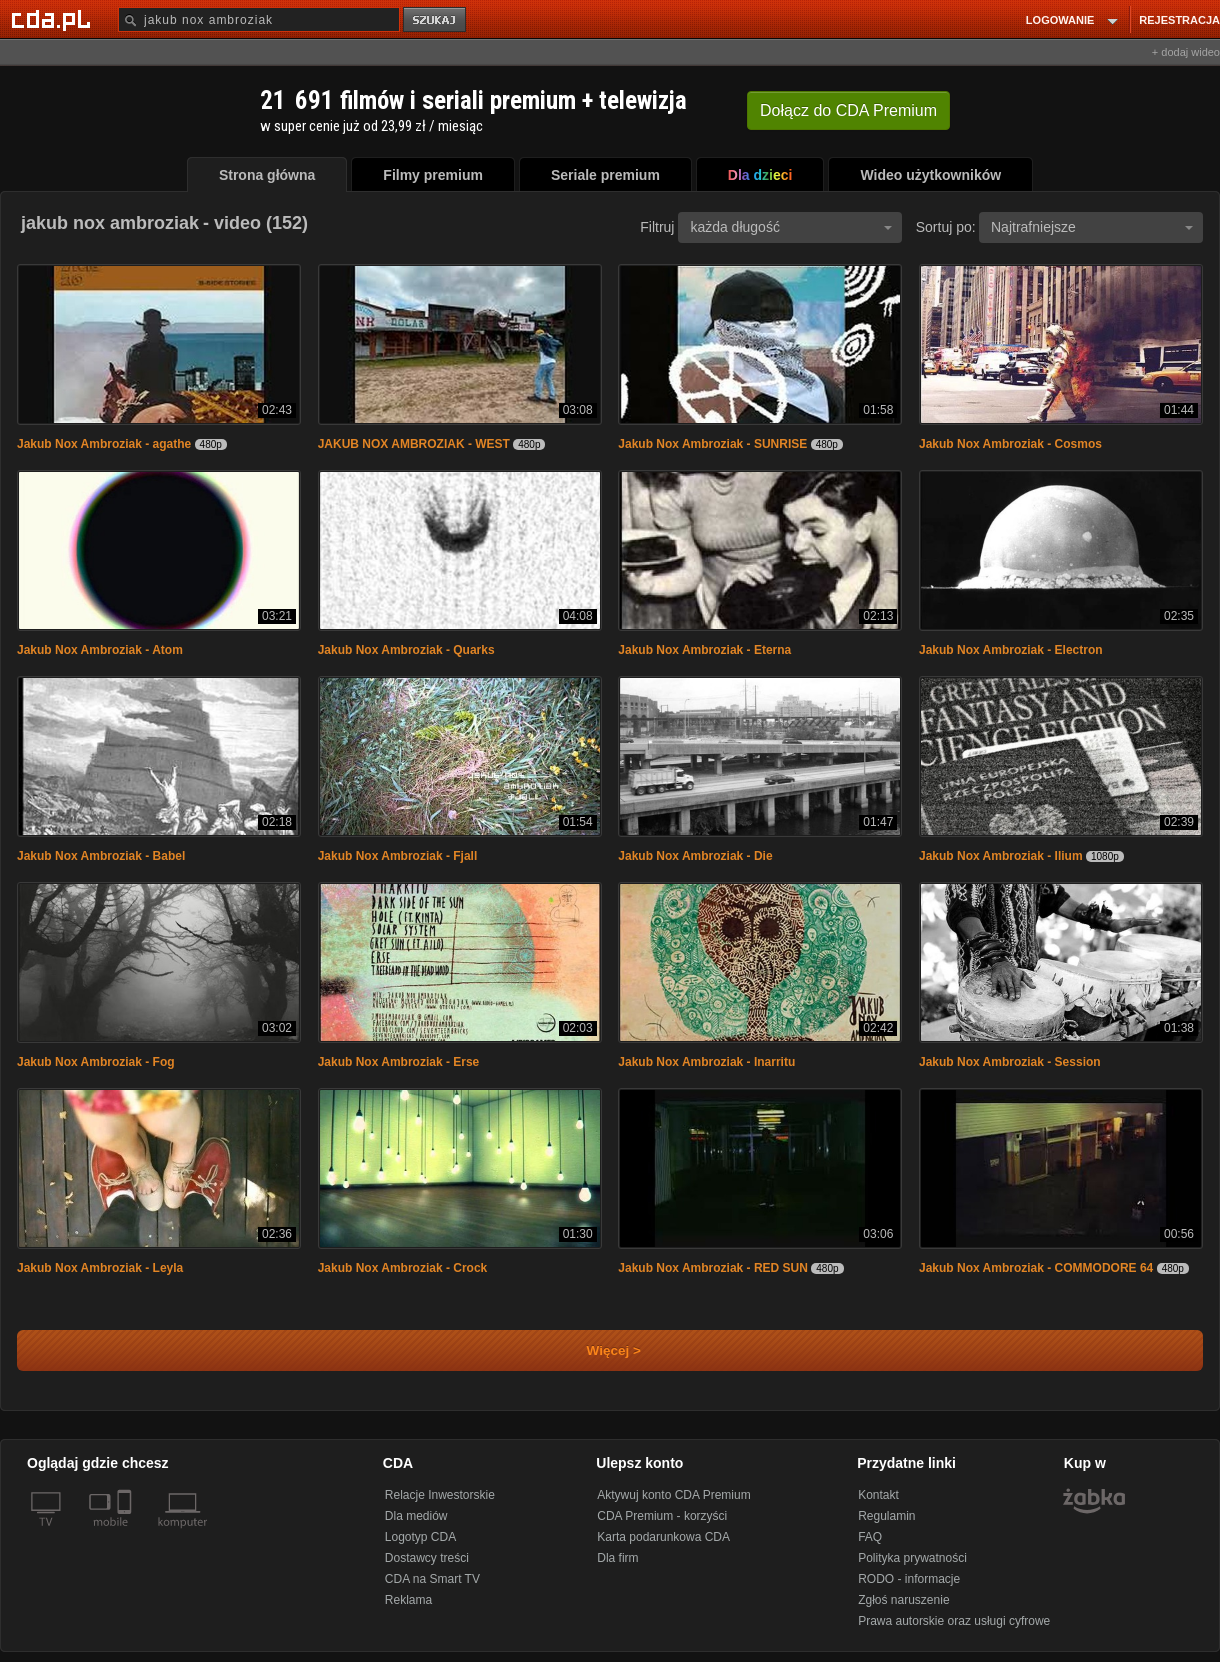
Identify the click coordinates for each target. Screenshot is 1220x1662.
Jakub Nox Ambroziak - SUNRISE (712, 444)
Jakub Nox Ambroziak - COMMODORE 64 (1036, 1268)
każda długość (791, 227)
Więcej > (597, 1350)
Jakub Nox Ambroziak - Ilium (1001, 856)
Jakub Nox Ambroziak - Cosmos (1010, 444)
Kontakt (878, 1495)
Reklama (408, 1600)
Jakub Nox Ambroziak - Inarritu (706, 1062)
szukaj (436, 20)
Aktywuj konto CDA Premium (673, 1495)
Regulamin (886, 1516)
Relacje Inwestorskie (440, 1495)
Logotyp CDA (420, 1537)
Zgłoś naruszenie (903, 1600)
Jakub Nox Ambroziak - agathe (104, 444)
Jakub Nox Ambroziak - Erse (399, 1062)
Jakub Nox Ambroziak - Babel (101, 856)
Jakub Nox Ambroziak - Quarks (406, 650)
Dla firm (617, 1558)
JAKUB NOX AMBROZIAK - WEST (414, 444)
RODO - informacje (909, 1579)
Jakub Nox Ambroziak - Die (695, 856)
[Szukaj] (259, 19)
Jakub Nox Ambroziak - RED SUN (713, 1268)
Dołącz (848, 110)
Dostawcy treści (427, 1558)
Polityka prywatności (912, 1558)
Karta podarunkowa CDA (663, 1537)
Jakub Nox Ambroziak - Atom (100, 650)
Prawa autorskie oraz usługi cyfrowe (954, 1621)
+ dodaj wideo (1186, 52)
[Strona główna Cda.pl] (54, 19)
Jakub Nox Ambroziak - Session (1010, 1062)
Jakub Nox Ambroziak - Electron (1011, 650)
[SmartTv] (126, 1534)
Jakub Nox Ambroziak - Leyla (100, 1268)
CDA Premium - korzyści (662, 1516)
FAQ (870, 1537)
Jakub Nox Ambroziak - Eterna (704, 650)
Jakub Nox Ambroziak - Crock (403, 1268)
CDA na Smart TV (432, 1579)
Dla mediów (416, 1516)
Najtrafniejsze (1092, 227)
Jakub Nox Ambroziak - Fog (96, 1062)
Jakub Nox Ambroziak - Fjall (398, 856)
